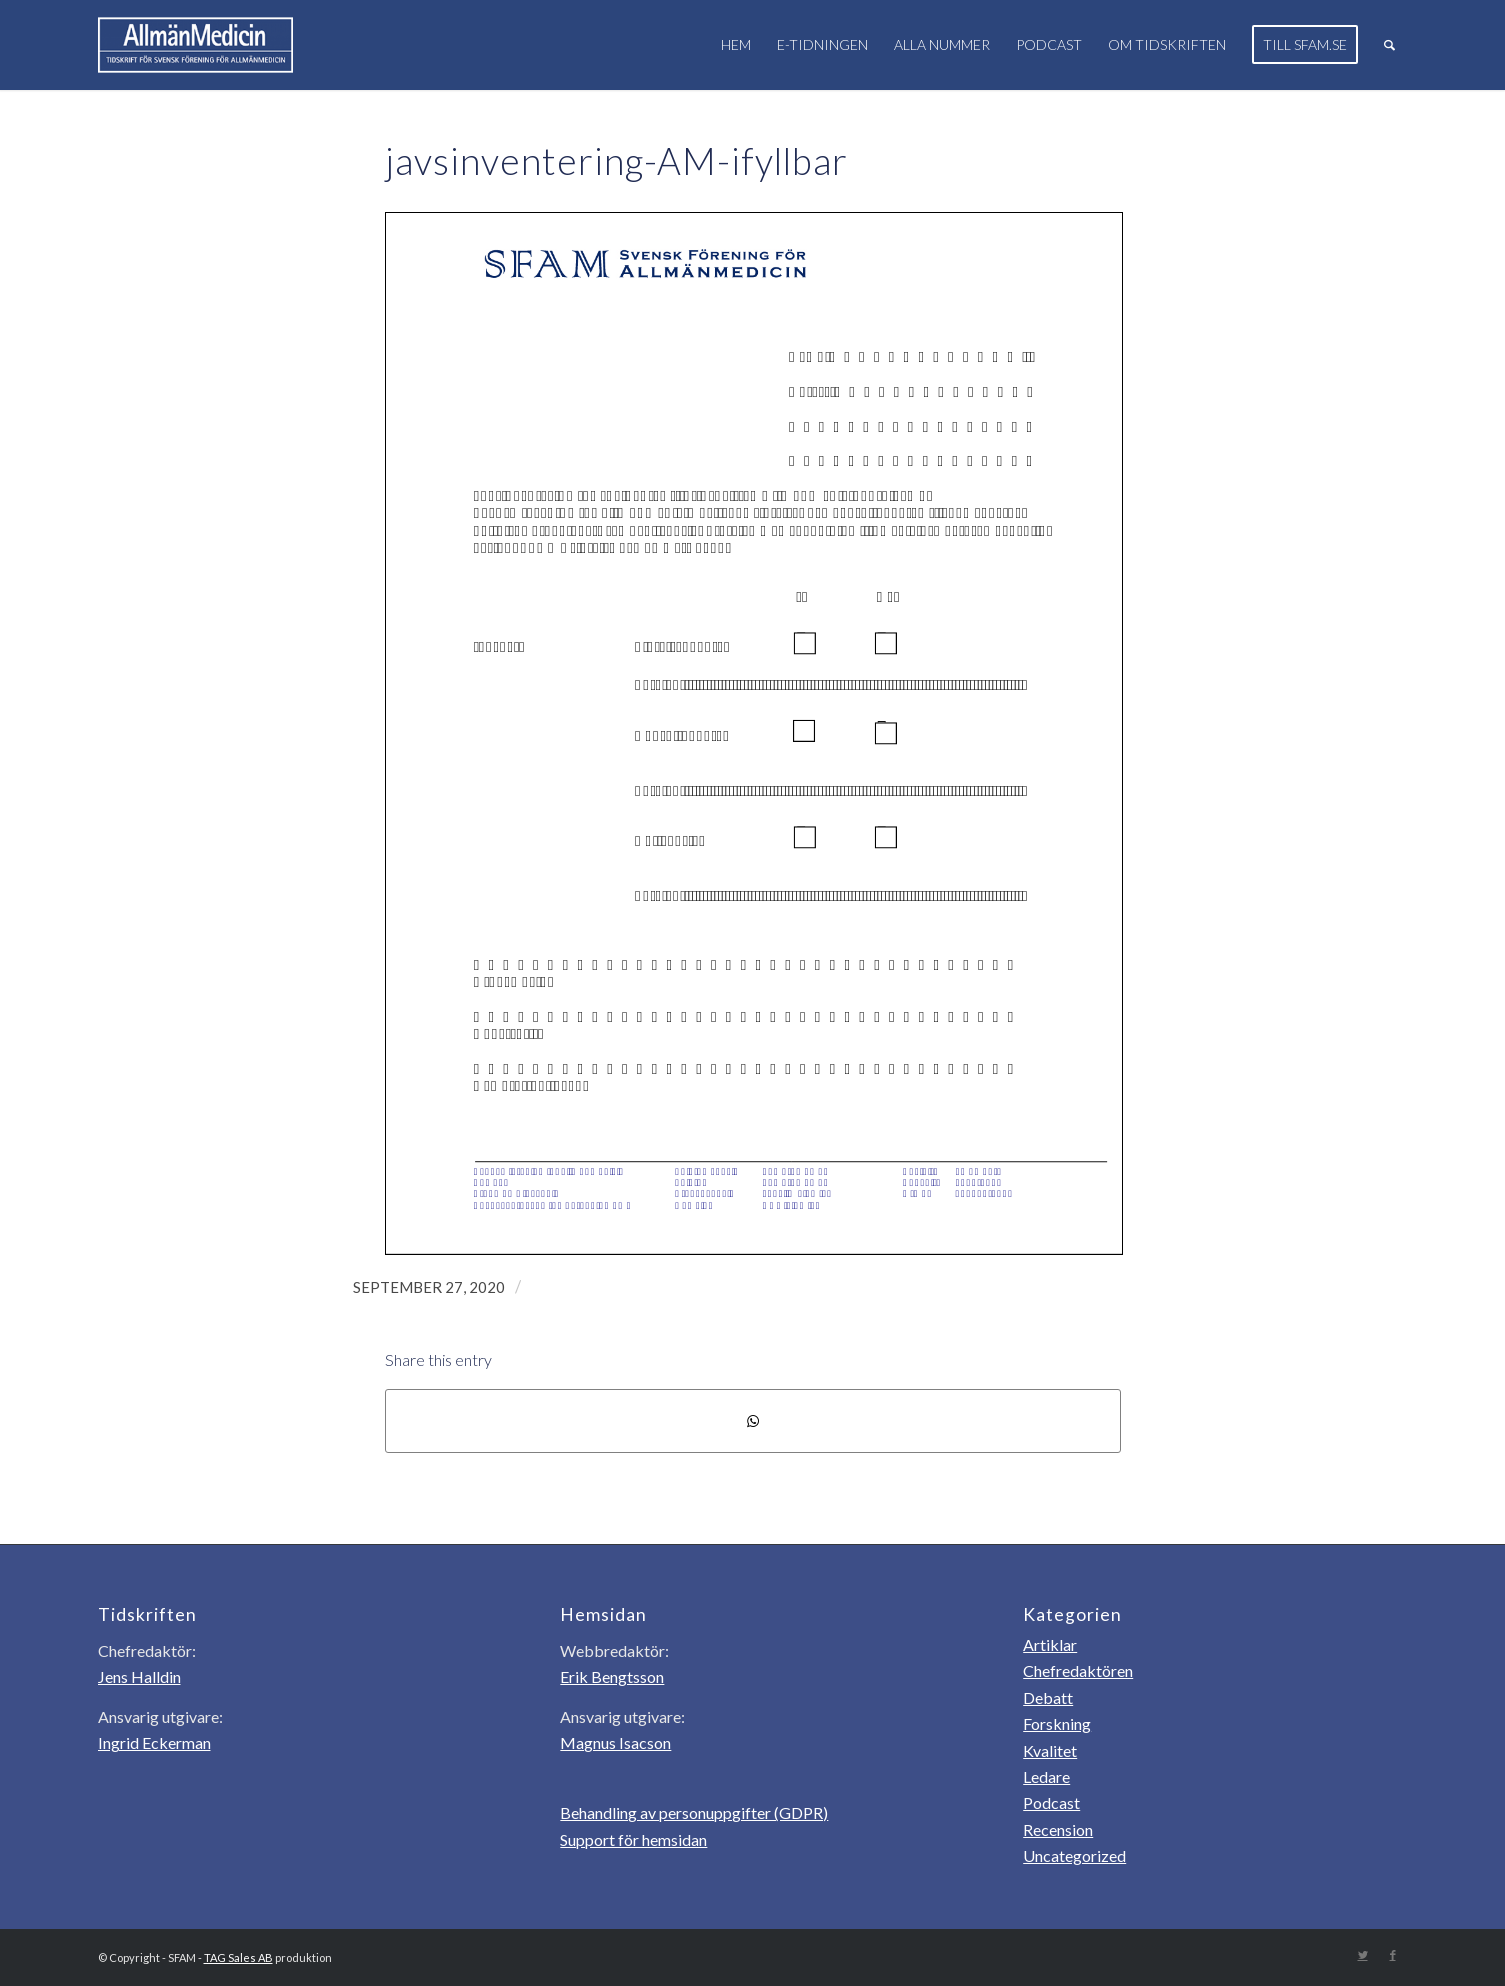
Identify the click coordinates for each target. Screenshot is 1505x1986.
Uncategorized (1074, 1855)
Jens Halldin (139, 1676)
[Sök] (1389, 45)
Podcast (1051, 1802)
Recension (1058, 1829)
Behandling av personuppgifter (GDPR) (694, 1812)
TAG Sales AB (238, 1957)
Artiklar (1050, 1644)
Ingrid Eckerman (154, 1742)
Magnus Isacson (615, 1742)
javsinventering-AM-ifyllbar (616, 161)
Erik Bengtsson (612, 1676)
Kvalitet (1050, 1750)
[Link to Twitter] (1363, 1955)
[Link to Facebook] (1393, 1955)
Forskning (1057, 1723)
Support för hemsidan (633, 1839)
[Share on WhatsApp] (753, 1421)
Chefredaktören (1078, 1670)
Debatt (1048, 1697)
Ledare (1046, 1776)
